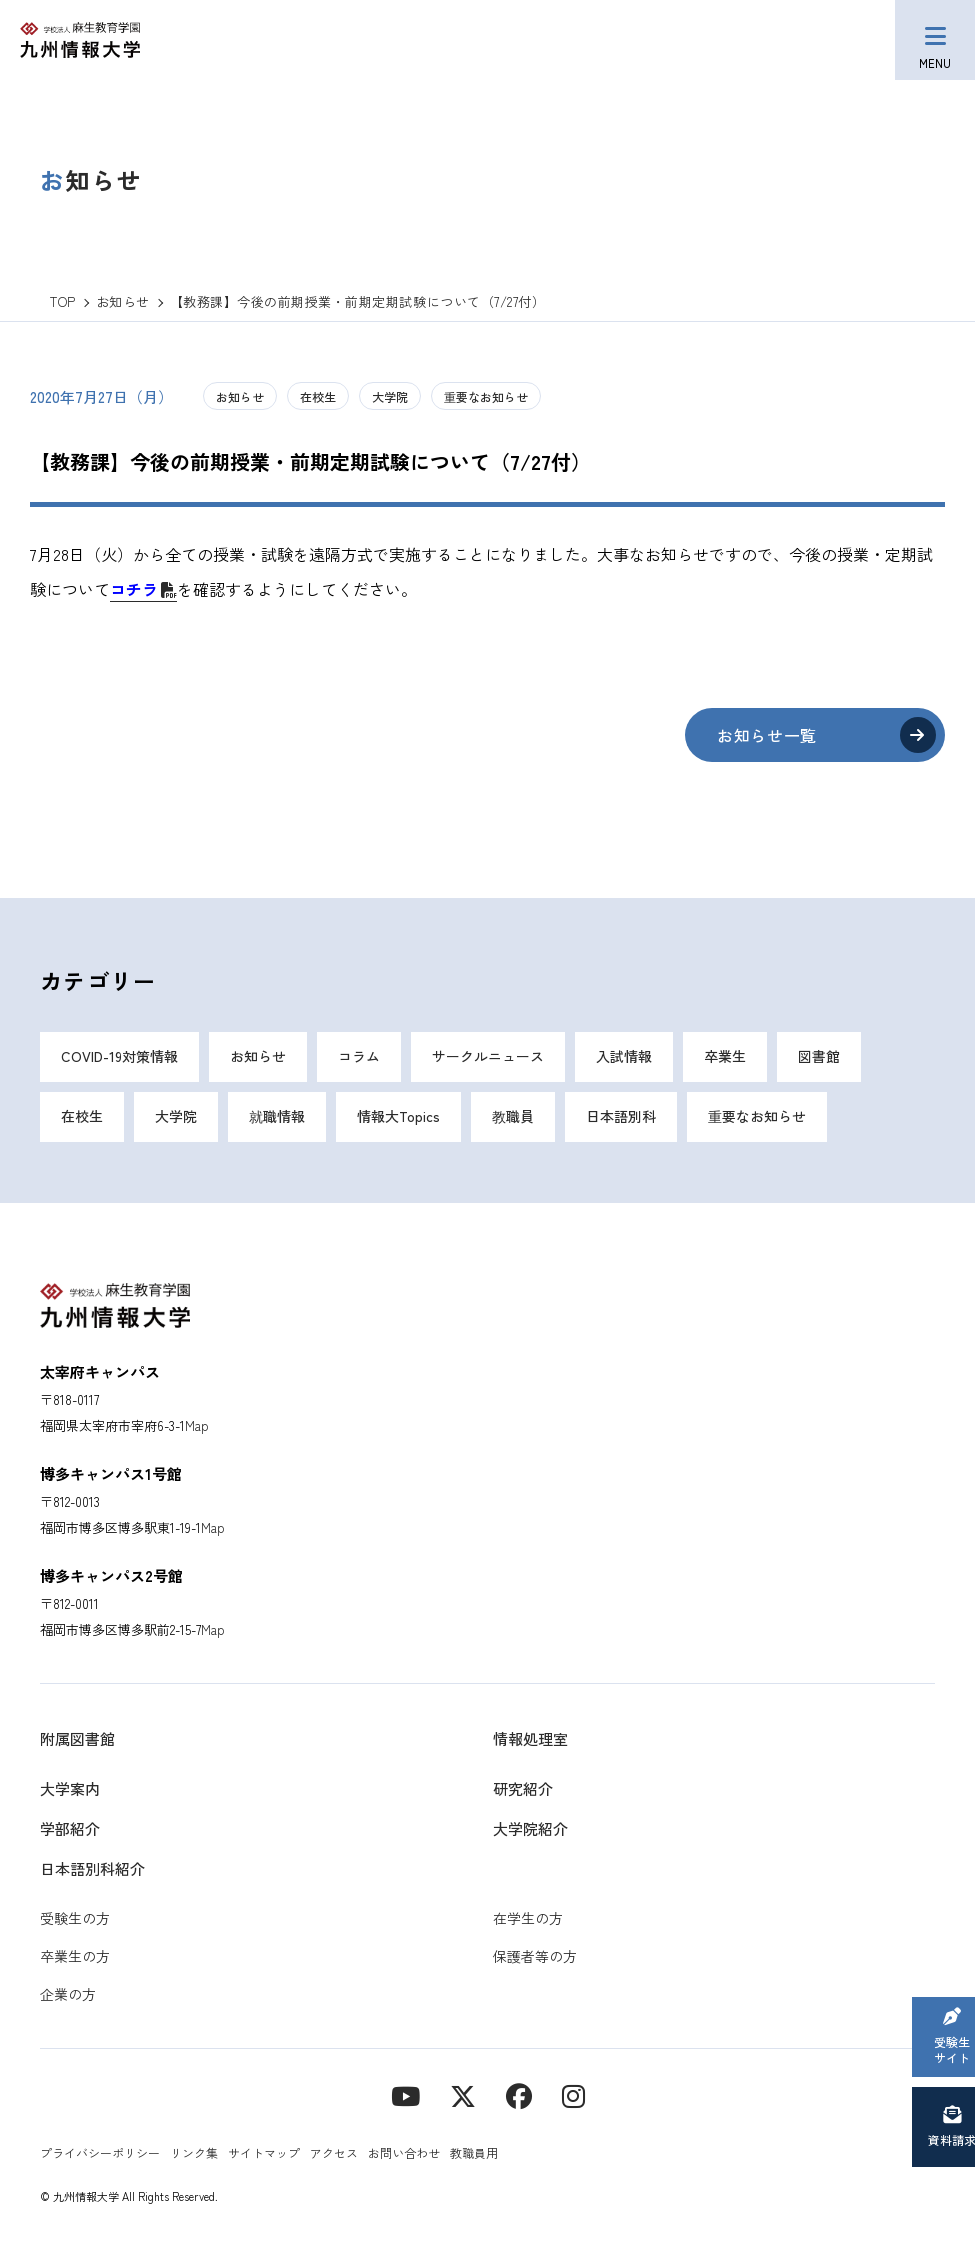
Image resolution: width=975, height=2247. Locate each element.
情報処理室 (530, 1738)
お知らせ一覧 (767, 735)
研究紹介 (523, 1788)
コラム (359, 1057)
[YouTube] (405, 2094)
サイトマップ (264, 2152)
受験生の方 (75, 1918)
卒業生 (725, 1057)
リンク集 (194, 2152)
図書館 (819, 1057)
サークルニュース (488, 1057)
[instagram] (573, 2094)
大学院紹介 (530, 1828)
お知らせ (240, 396)
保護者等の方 (535, 1956)
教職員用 (474, 2152)
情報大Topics (398, 1117)
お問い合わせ (404, 2152)
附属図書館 (77, 1738)
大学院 (390, 396)
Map (197, 1425)
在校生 (318, 396)
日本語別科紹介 (92, 1868)
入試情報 (624, 1057)
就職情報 (277, 1117)
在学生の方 (528, 1918)
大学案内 (70, 1788)
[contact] (519, 2094)
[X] (463, 2094)
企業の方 (68, 1994)
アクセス (334, 2152)
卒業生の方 (75, 1956)
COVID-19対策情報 (119, 1057)
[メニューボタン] (935, 40)
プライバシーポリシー (100, 2152)
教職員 (513, 1117)
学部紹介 (70, 1828)
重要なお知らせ (486, 396)
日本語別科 (621, 1117)
